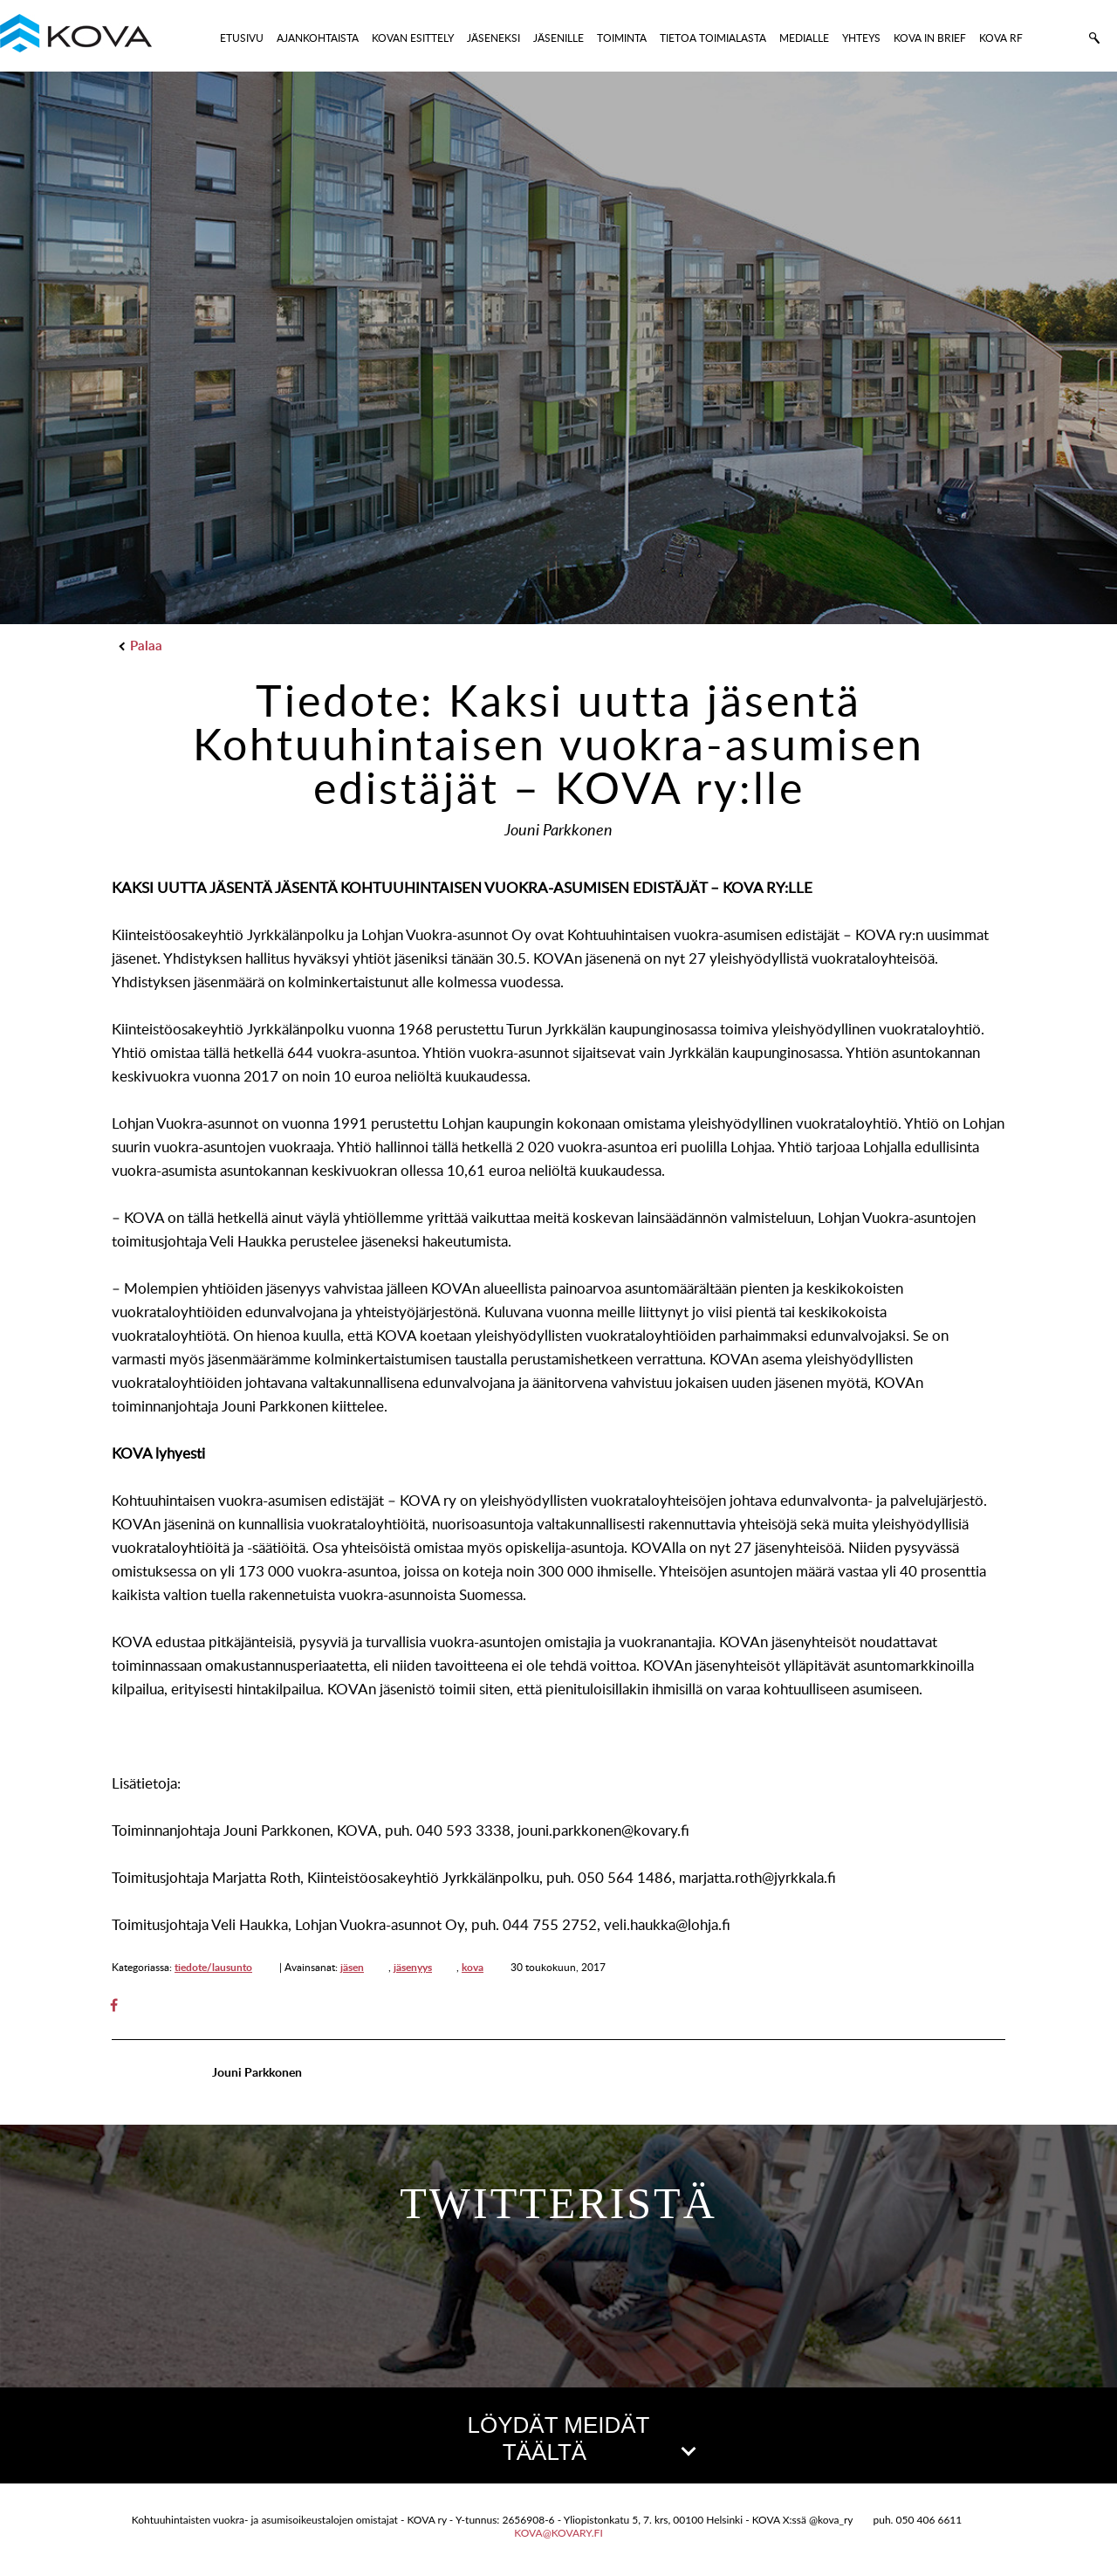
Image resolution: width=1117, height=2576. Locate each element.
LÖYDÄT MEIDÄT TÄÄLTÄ (580, 2438)
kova (472, 1967)
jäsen (352, 1967)
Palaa (141, 645)
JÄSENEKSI (493, 38)
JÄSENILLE (558, 38)
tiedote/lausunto (213, 1967)
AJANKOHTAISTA (318, 38)
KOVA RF (1001, 38)
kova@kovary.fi (558, 2532)
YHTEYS (861, 38)
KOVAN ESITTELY (413, 38)
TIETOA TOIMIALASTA (713, 38)
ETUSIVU (242, 38)
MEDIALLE (804, 38)
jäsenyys (413, 1967)
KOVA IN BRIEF (930, 38)
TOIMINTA (622, 38)
